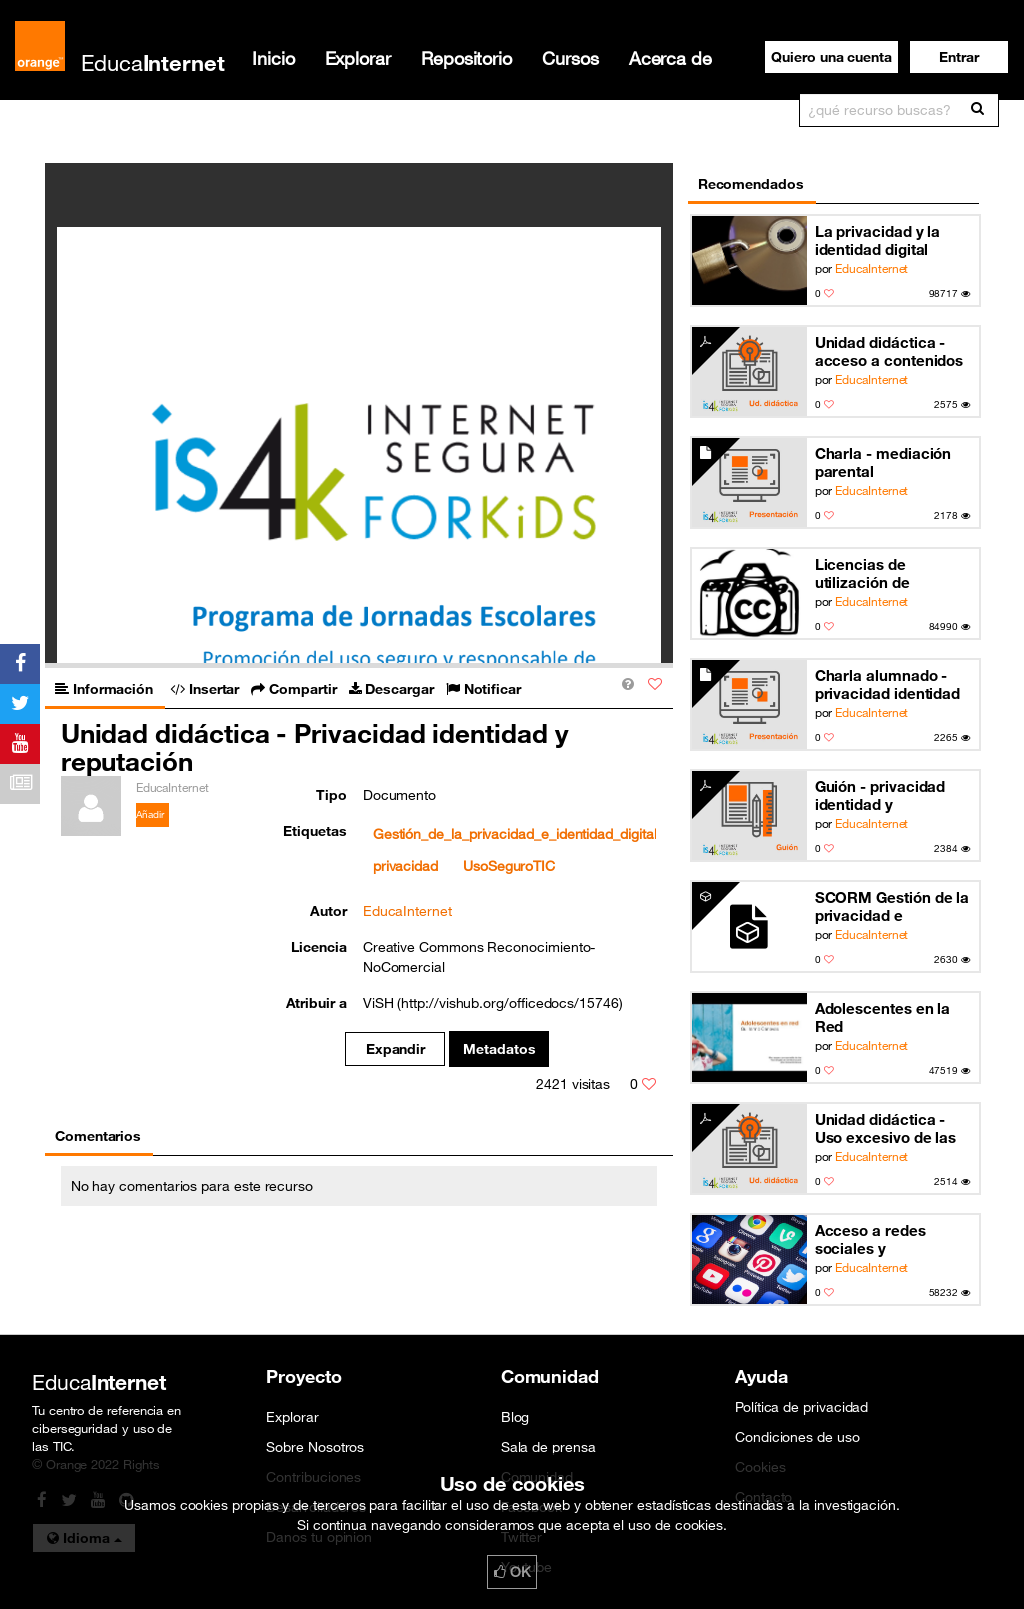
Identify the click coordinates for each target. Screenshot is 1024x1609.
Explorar (358, 58)
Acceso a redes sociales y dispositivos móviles (887, 1239)
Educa (153, 62)
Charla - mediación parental (883, 462)
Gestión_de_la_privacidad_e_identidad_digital (515, 834)
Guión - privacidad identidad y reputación (880, 795)
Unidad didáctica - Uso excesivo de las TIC (886, 1128)
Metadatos (499, 1049)
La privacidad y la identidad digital (878, 240)
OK (512, 1572)
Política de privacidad (801, 1407)
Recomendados (751, 184)
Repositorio (466, 58)
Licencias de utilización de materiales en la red (886, 573)
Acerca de (670, 58)
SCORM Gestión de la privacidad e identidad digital (892, 906)
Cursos (570, 58)
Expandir (395, 1049)
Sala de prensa (548, 1447)
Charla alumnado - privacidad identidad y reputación (888, 684)
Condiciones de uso (797, 1437)
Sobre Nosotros (315, 1447)
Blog (515, 1417)
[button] (959, 57)
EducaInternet (871, 268)
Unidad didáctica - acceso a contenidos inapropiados (889, 351)
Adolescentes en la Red (883, 1017)
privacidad (405, 866)
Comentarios (98, 1136)
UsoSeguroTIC (509, 866)
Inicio (273, 58)
